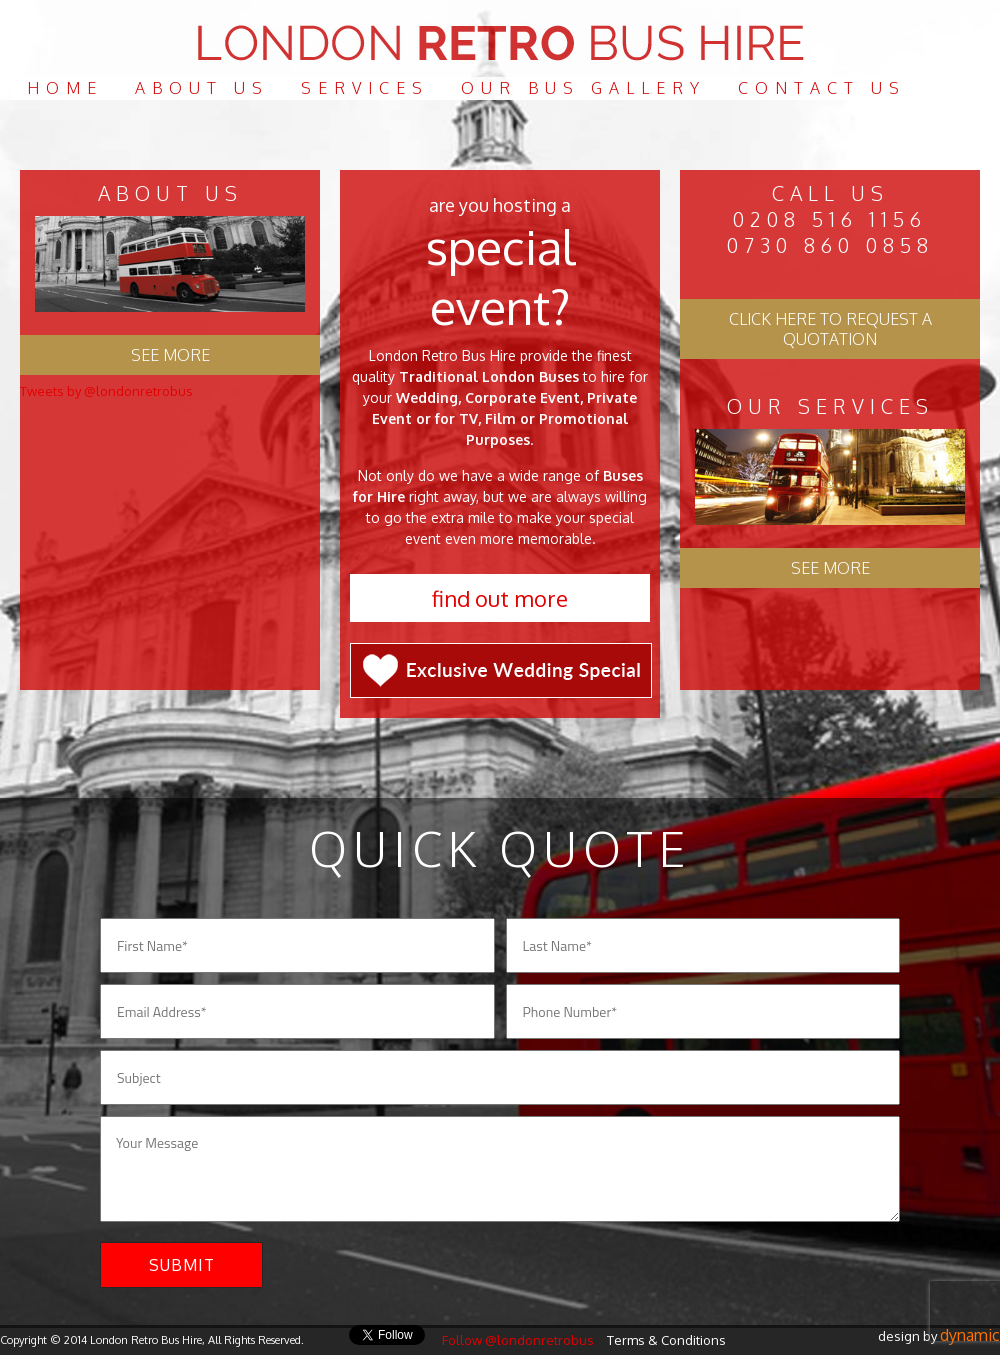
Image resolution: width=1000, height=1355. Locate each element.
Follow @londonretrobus (518, 1340)
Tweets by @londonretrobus (106, 391)
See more (170, 355)
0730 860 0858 (830, 245)
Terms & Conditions (666, 1340)
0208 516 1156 (830, 219)
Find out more (500, 598)
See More (830, 568)
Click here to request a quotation (830, 329)
